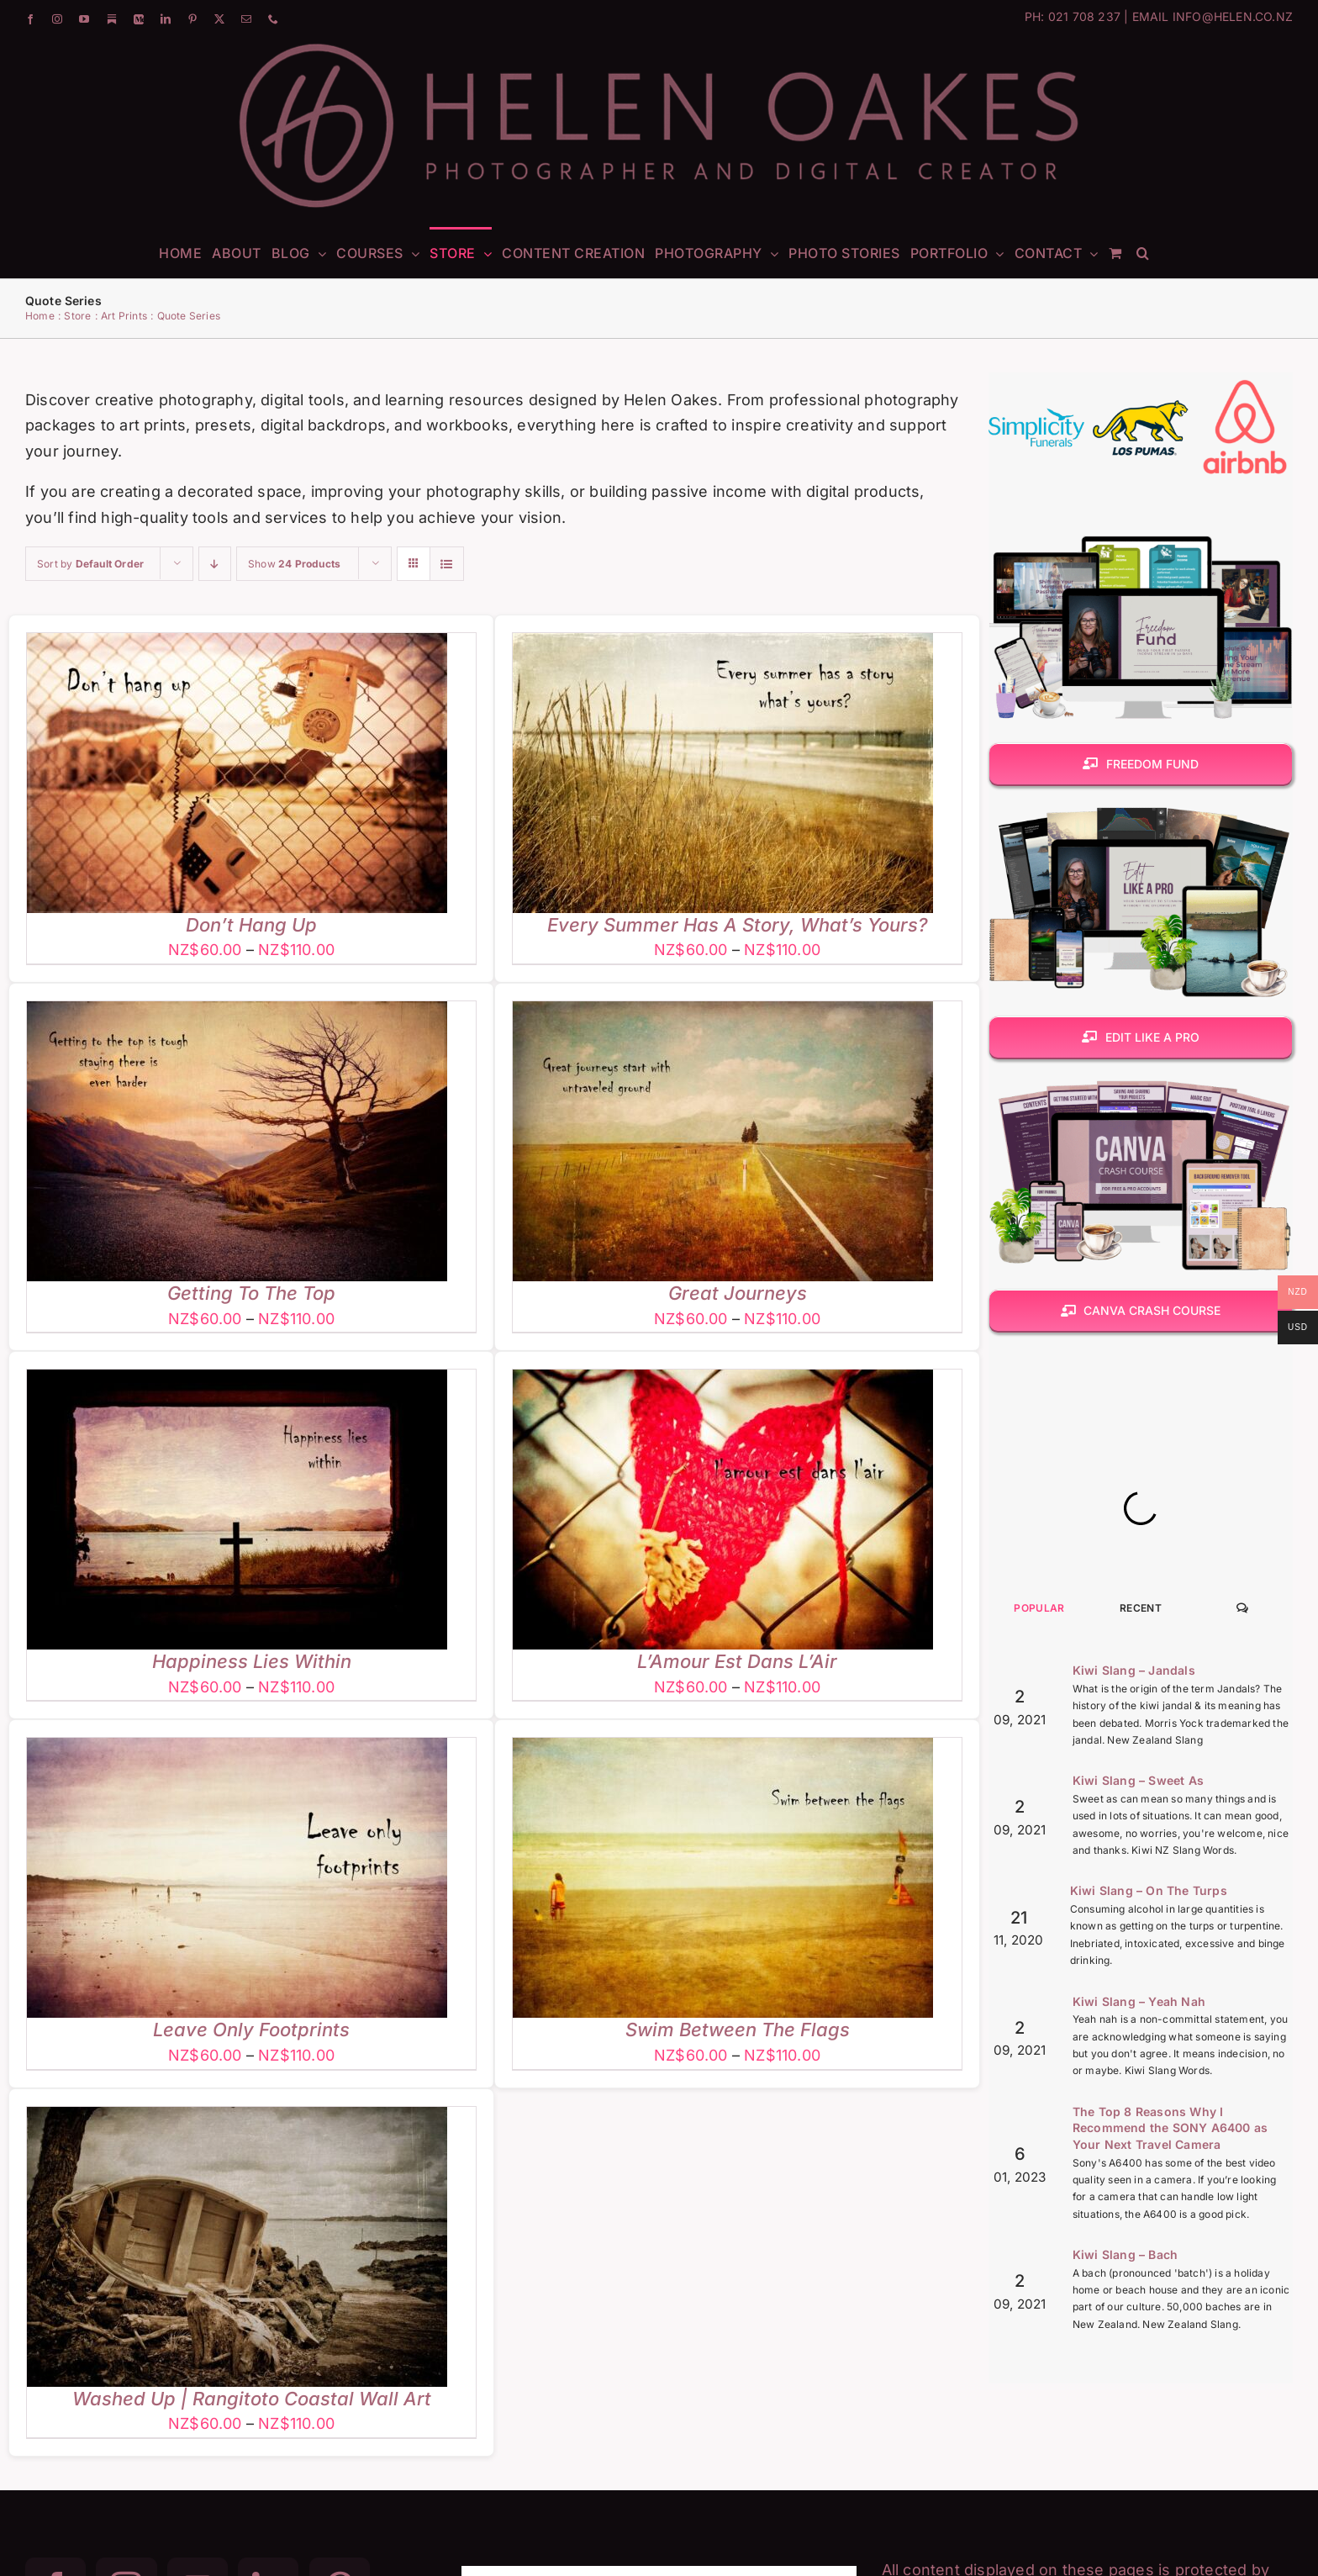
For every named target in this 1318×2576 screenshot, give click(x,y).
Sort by (90, 563)
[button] (1143, 252)
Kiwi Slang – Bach (1125, 2471)
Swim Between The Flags (737, 2029)
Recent (1141, 1825)
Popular (1039, 1825)
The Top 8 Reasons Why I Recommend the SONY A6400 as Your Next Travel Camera (1170, 2344)
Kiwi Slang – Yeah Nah (1139, 2218)
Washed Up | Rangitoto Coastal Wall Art (251, 2399)
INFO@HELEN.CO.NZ (1233, 16)
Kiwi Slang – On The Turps (1148, 2107)
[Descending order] (214, 563)
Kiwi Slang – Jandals (1134, 1887)
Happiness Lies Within (251, 1661)
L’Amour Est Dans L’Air (737, 1661)
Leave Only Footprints (251, 2029)
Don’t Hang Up (251, 925)
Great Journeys (737, 1293)
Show (294, 563)
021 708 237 (1084, 16)
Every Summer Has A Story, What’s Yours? (737, 925)
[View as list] (446, 563)
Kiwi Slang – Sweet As (1138, 1997)
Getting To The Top (251, 1293)
